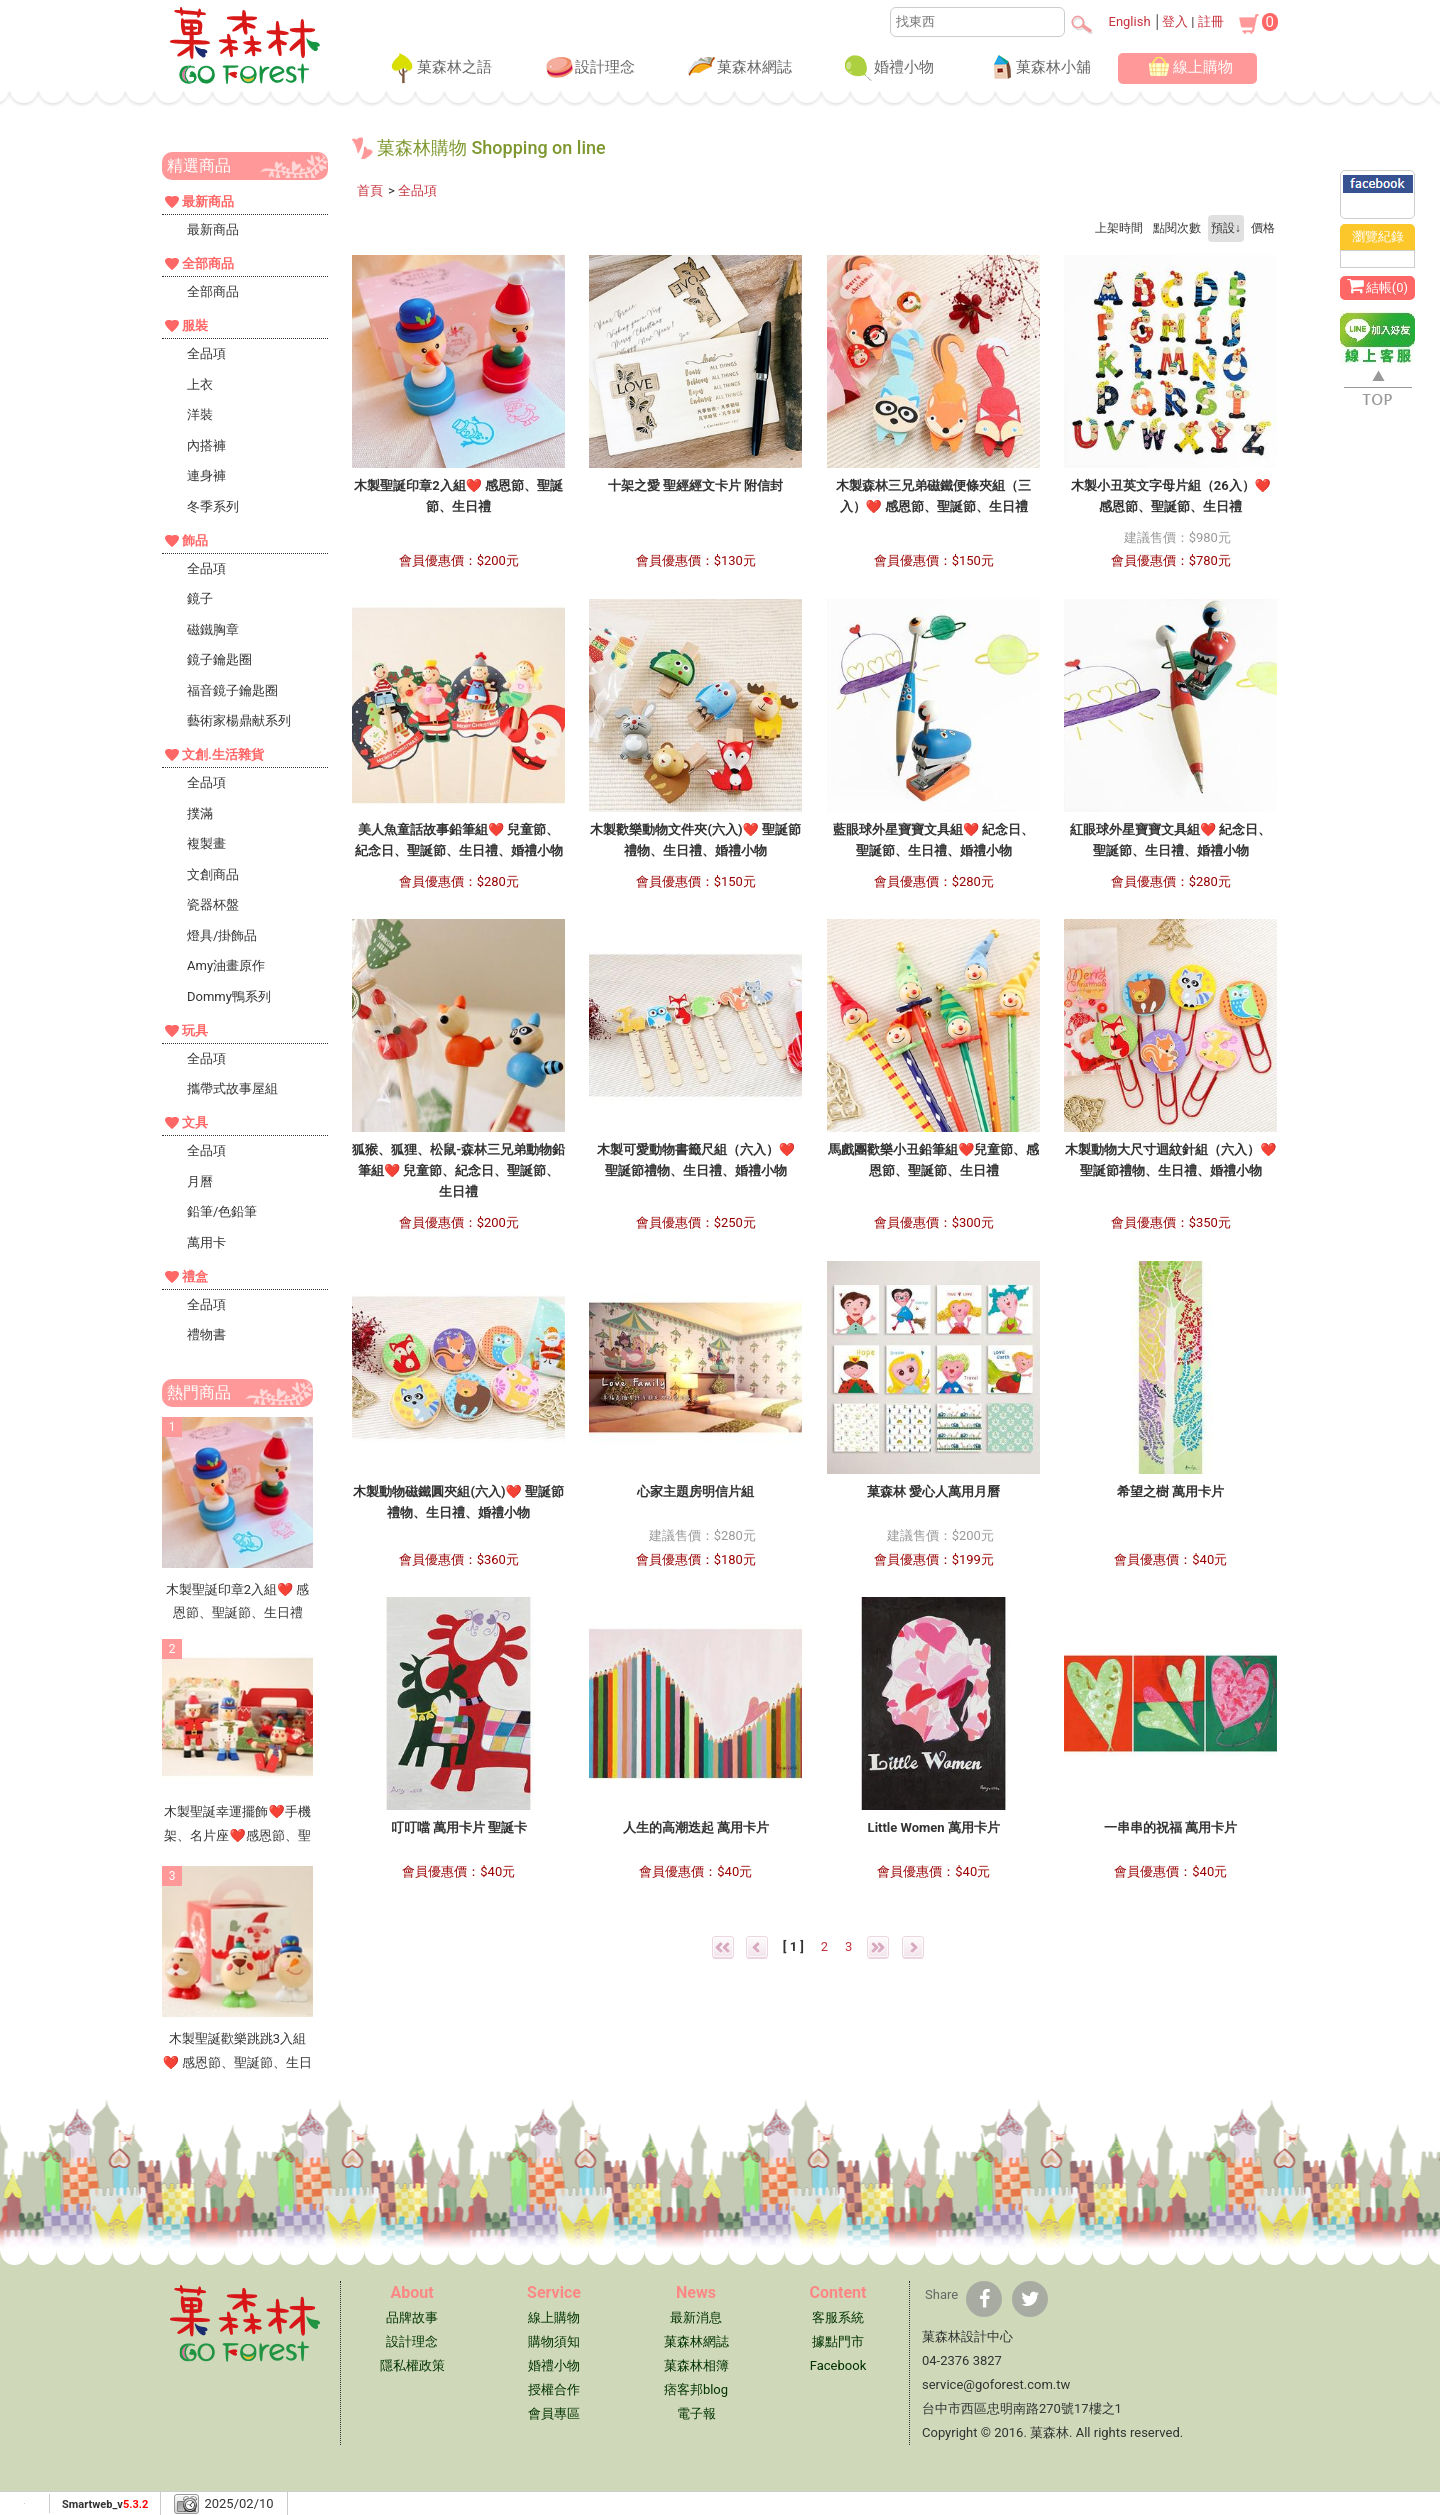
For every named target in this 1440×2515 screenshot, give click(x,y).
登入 (1175, 21)
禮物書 (206, 1334)
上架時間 (1119, 228)
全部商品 (213, 291)
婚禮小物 (888, 68)
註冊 (1211, 21)
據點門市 (838, 2341)
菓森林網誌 (738, 68)
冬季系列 (213, 506)
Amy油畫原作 (226, 965)
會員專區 (554, 2413)
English (1130, 21)
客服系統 (838, 2317)
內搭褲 (206, 445)
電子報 (696, 2413)
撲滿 (200, 813)
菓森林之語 (438, 68)
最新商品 (213, 229)
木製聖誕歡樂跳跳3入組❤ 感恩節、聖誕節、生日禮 (237, 2062)
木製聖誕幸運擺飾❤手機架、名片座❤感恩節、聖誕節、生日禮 (237, 1835)
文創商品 (213, 874)
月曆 (200, 1181)
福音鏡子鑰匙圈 (232, 690)
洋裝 (200, 414)
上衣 (200, 384)
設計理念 (589, 68)
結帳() (1377, 286)
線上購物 (1187, 68)
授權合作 (554, 2389)
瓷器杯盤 (213, 904)
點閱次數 (1177, 228)
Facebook (838, 2365)
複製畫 (206, 843)
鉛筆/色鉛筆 (222, 1211)
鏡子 (200, 598)
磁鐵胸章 (213, 629)
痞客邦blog (696, 2389)
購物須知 (554, 2341)
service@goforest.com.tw (996, 2384)
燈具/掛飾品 (222, 935)
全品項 (206, 353)
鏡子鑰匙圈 (219, 659)
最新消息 (696, 2317)
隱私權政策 (412, 2365)
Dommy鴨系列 (229, 996)
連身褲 (206, 475)
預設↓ (1226, 228)
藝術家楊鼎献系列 (239, 720)
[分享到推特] (1030, 2299)
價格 (1263, 228)
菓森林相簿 (696, 2365)
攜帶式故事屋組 (232, 1088)
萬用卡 (206, 1242)
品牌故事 (412, 2317)
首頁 (370, 190)
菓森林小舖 (1037, 68)
